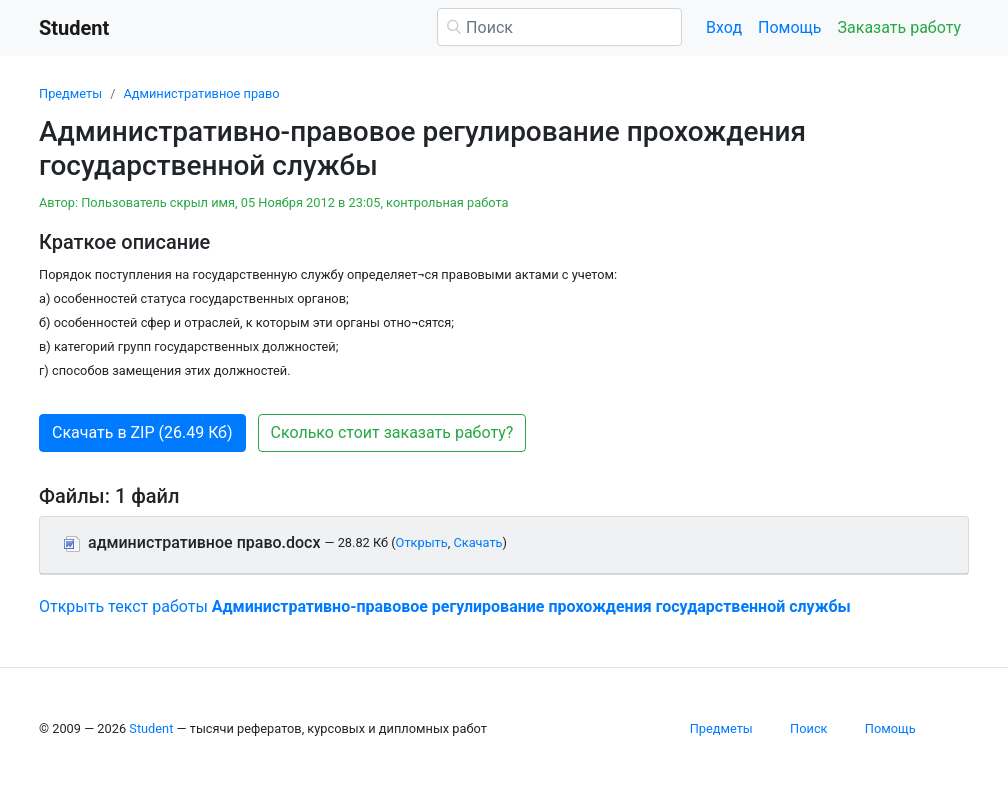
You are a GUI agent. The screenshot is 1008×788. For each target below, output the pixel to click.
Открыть (422, 542)
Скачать (477, 542)
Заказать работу (899, 27)
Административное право (201, 93)
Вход (724, 27)
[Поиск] (559, 27)
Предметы (70, 93)
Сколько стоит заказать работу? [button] (392, 432)
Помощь (789, 27)
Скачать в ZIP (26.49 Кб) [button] (142, 432)
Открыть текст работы (445, 606)
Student (151, 728)
